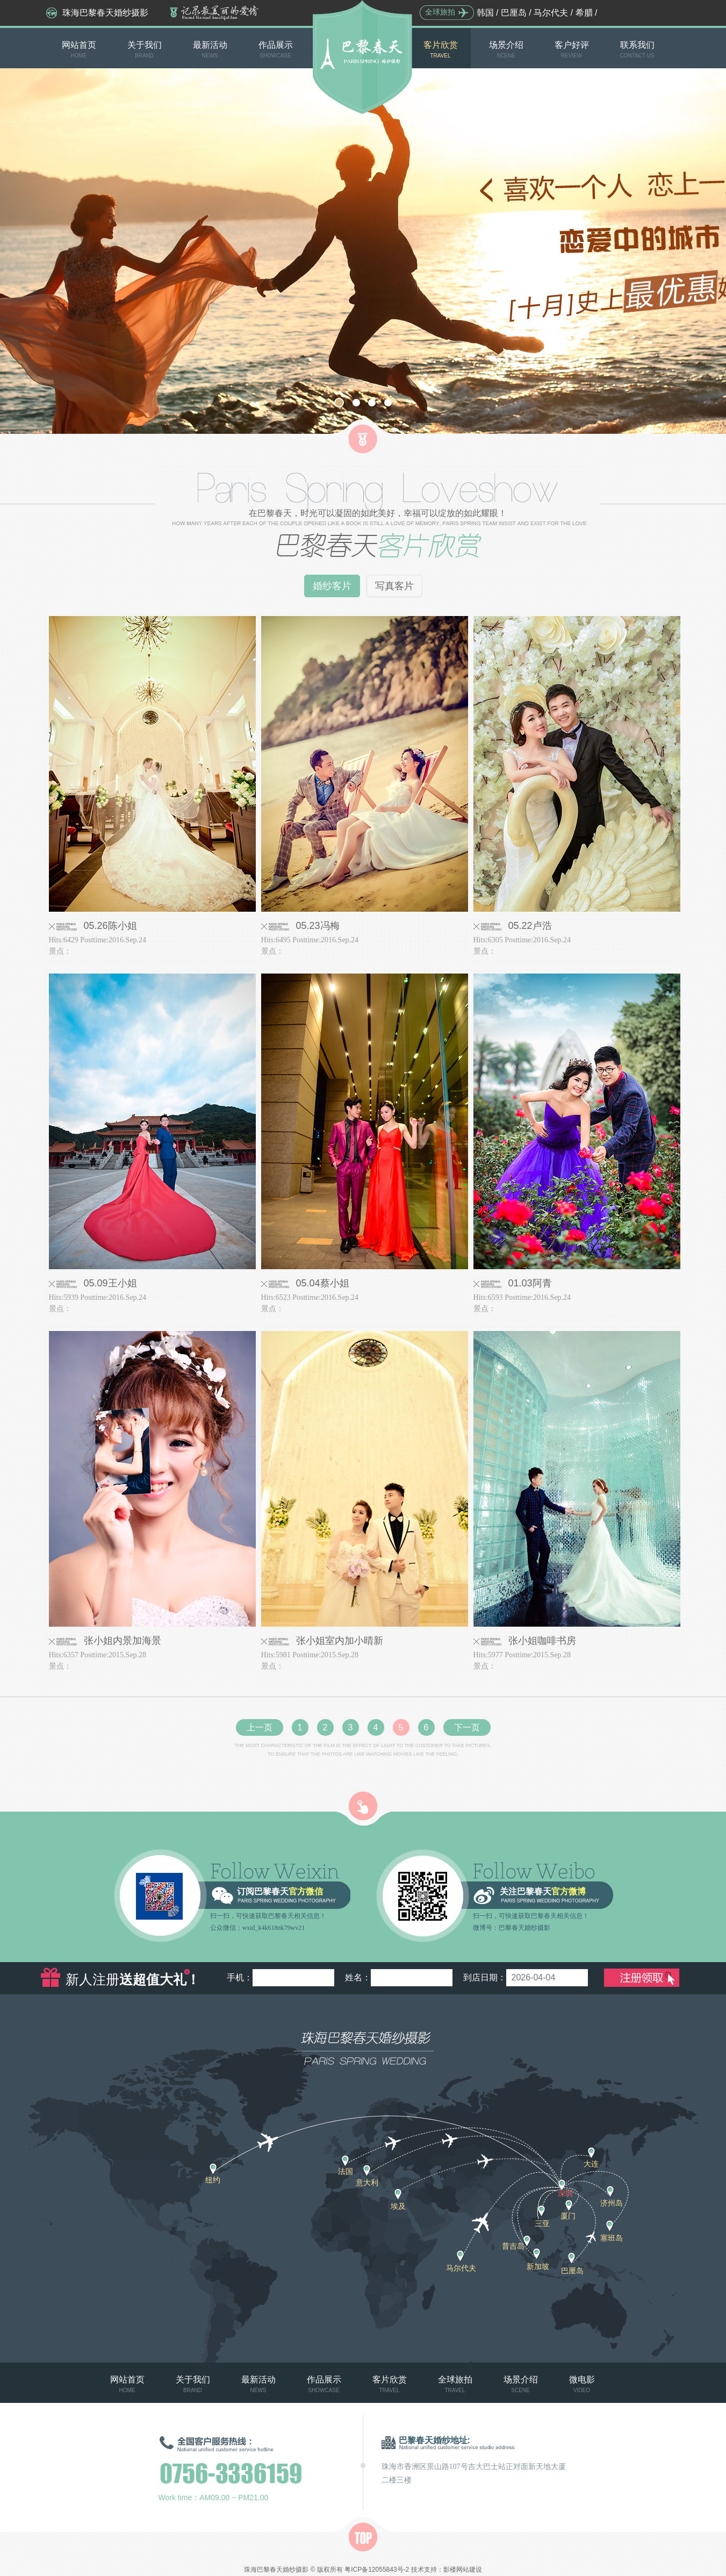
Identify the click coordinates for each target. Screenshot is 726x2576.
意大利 (367, 2182)
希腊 (584, 12)
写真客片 (394, 586)
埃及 (398, 2206)
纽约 (212, 2180)
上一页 (259, 1727)
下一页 (467, 1727)
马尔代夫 (551, 12)
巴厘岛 (514, 12)
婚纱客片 (332, 586)
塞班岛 (611, 2238)
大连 (591, 2163)
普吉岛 (513, 2246)
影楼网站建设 (462, 2569)
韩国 (485, 12)
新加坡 (538, 2266)
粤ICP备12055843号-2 (376, 2569)
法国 (345, 2171)
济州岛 (611, 2203)
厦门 (568, 2216)
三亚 (542, 2223)
